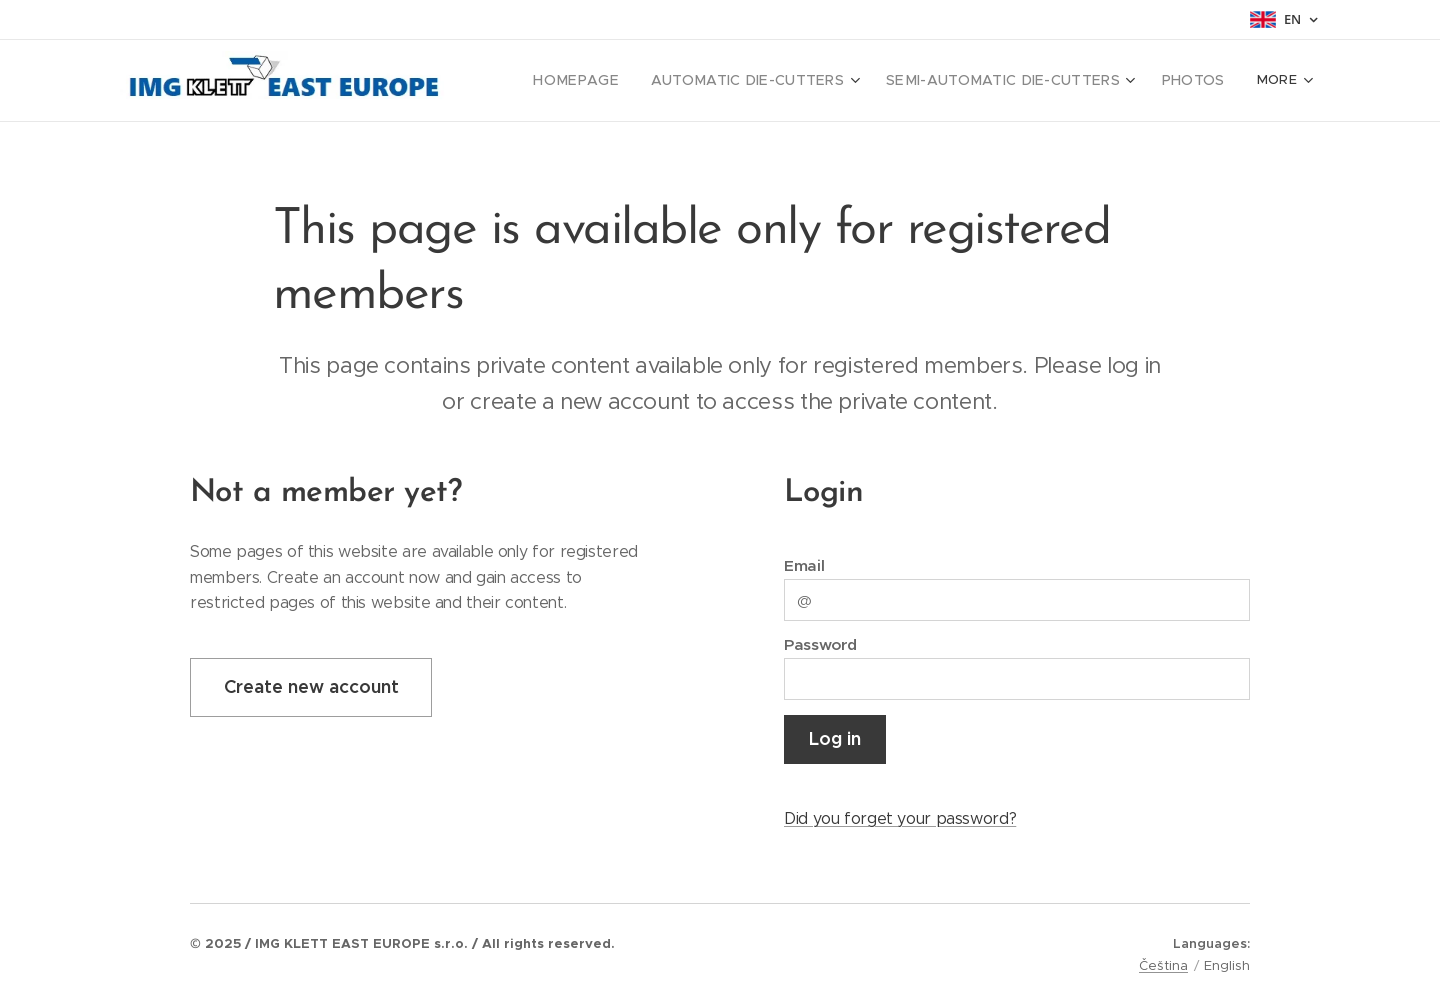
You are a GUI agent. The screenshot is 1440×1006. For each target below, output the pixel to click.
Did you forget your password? (900, 818)
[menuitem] (627, 81)
